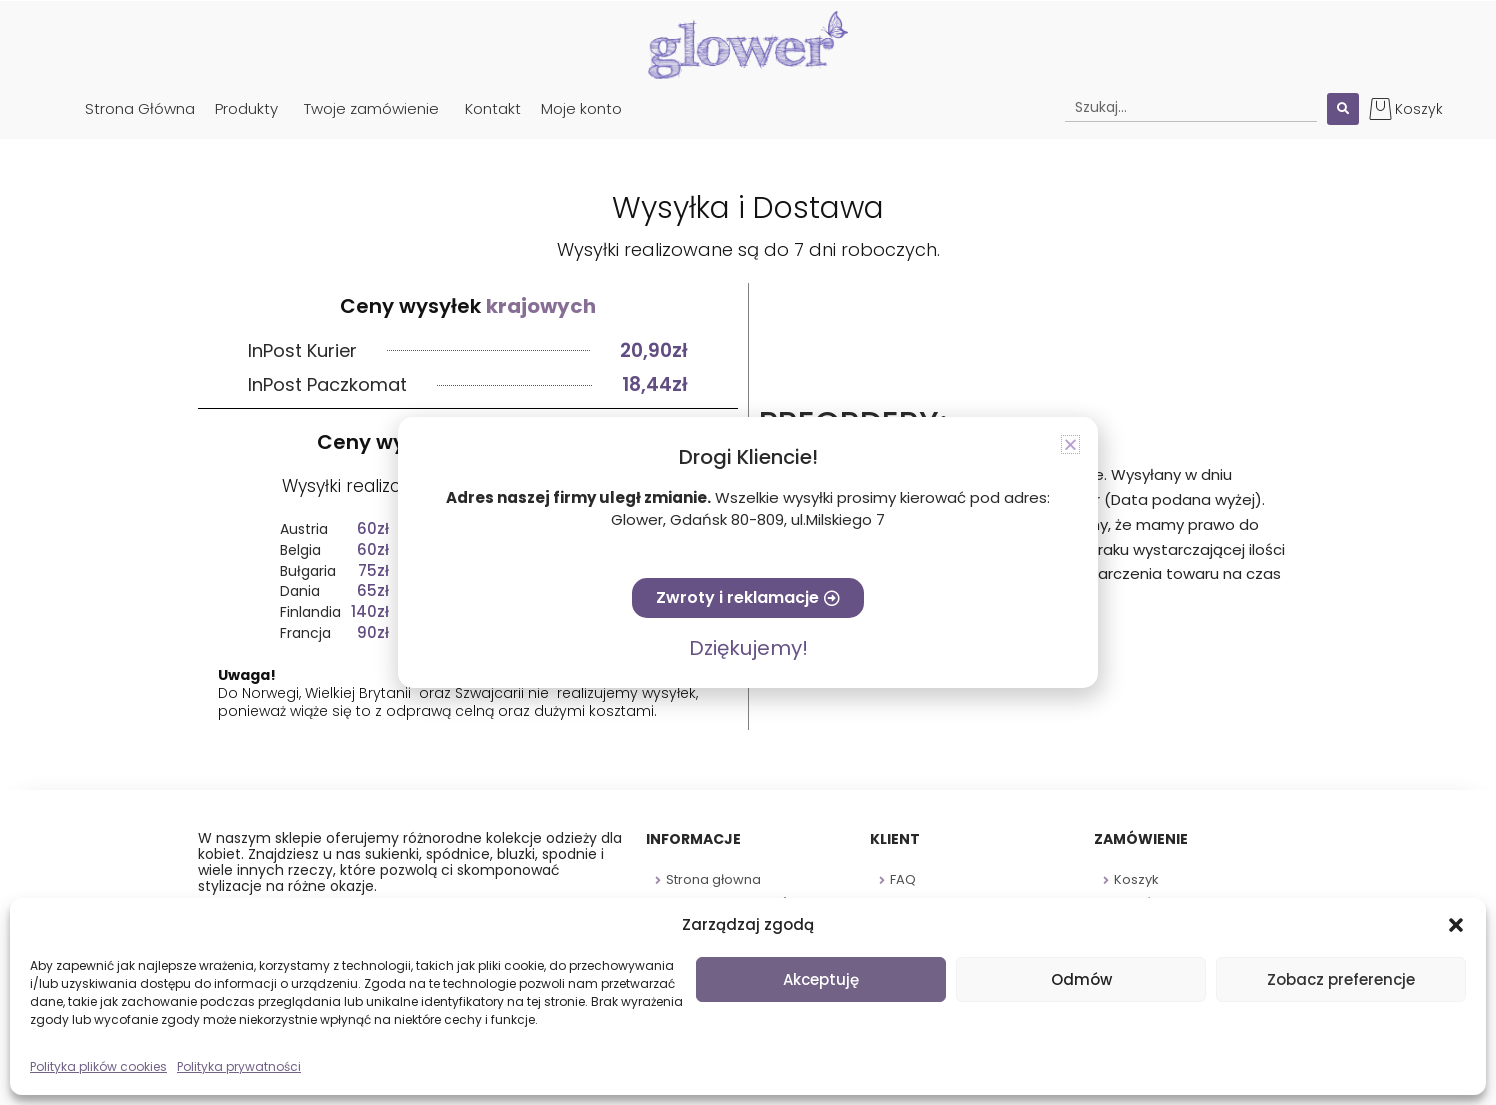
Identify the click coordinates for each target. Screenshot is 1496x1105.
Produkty (246, 108)
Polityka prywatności (239, 1066)
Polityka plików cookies (98, 1066)
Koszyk (1419, 109)
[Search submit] (1343, 109)
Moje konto (581, 108)
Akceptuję (821, 979)
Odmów (1081, 979)
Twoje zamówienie (371, 108)
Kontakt (493, 108)
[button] (1456, 925)
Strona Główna (140, 108)
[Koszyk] (1380, 108)
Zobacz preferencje (1341, 979)
